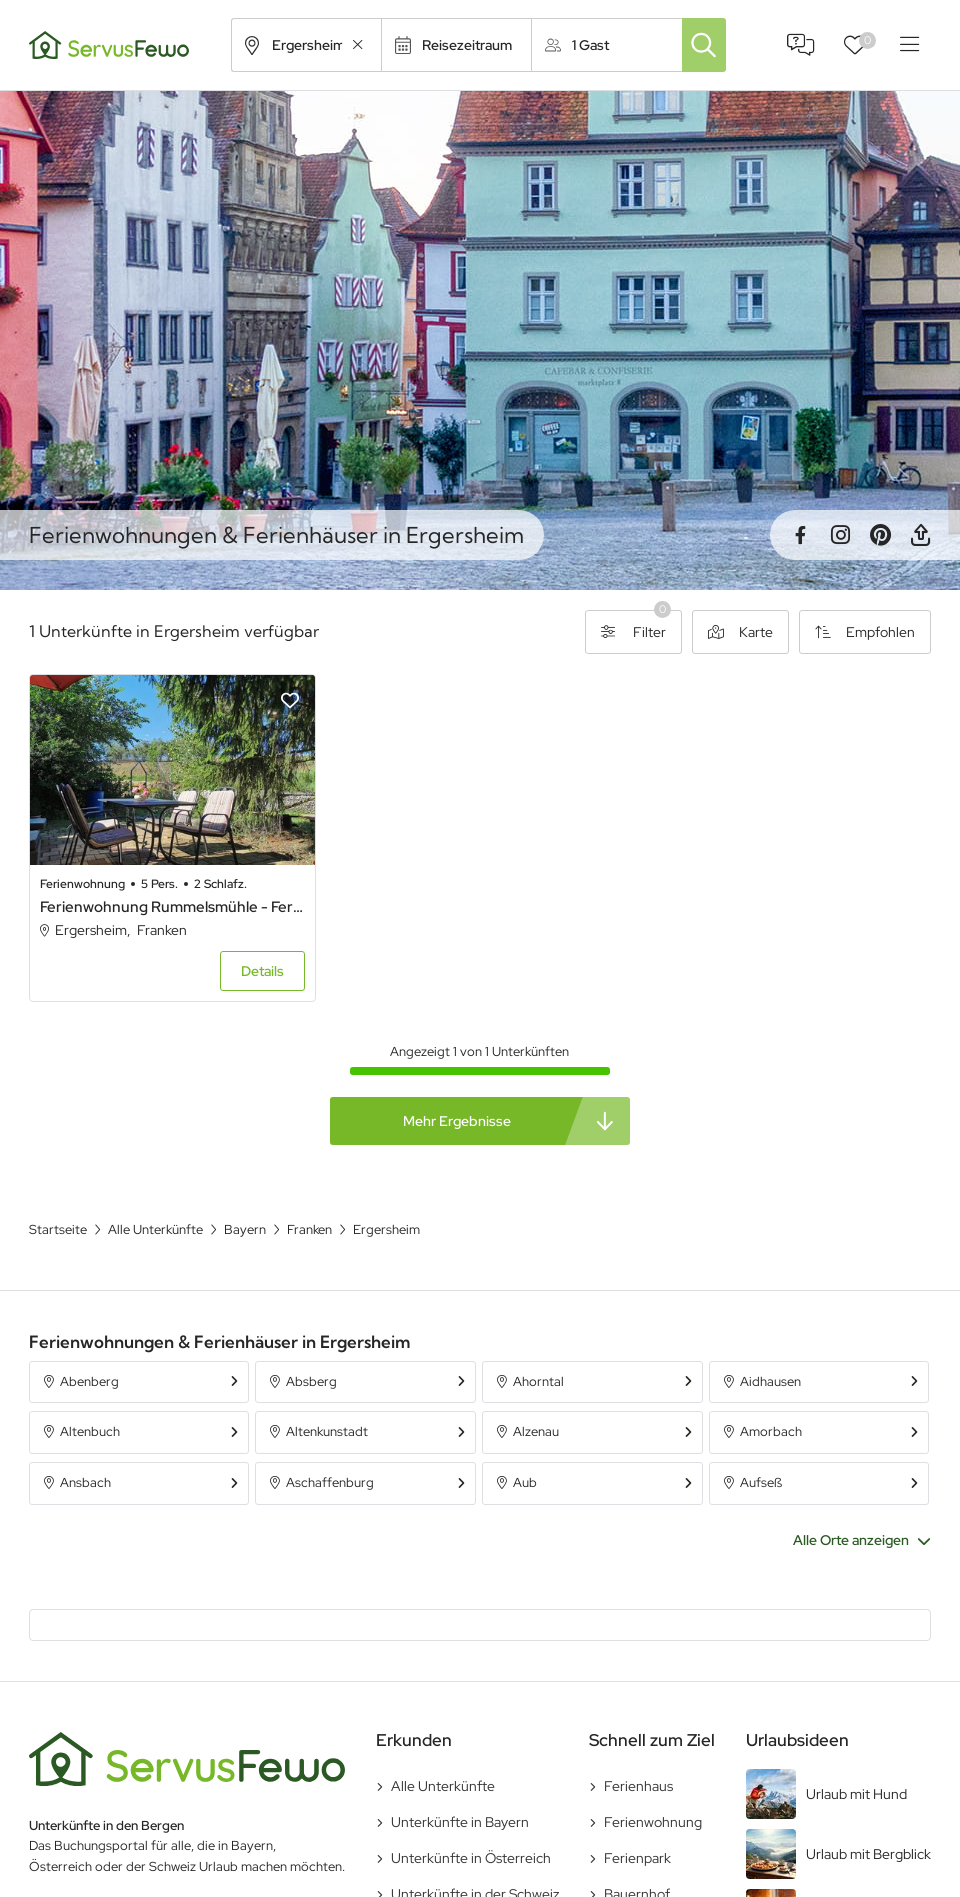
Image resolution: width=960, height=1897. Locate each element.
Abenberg (89, 1381)
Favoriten (867, 40)
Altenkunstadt (327, 1431)
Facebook (800, 535)
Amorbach (771, 1431)
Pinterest (880, 535)
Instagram (840, 535)
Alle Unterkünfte (443, 1786)
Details (262, 971)
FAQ (801, 45)
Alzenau (536, 1431)
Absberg (311, 1381)
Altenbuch (90, 1431)
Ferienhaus (638, 1786)
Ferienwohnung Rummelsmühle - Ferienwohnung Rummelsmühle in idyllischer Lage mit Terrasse (172, 907)
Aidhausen (770, 1381)
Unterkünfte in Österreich (471, 1858)
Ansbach (85, 1482)
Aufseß (761, 1482)
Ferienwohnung (653, 1822)
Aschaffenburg (330, 1482)
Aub (525, 1482)
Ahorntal (538, 1381)
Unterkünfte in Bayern (460, 1822)
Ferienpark (637, 1858)
